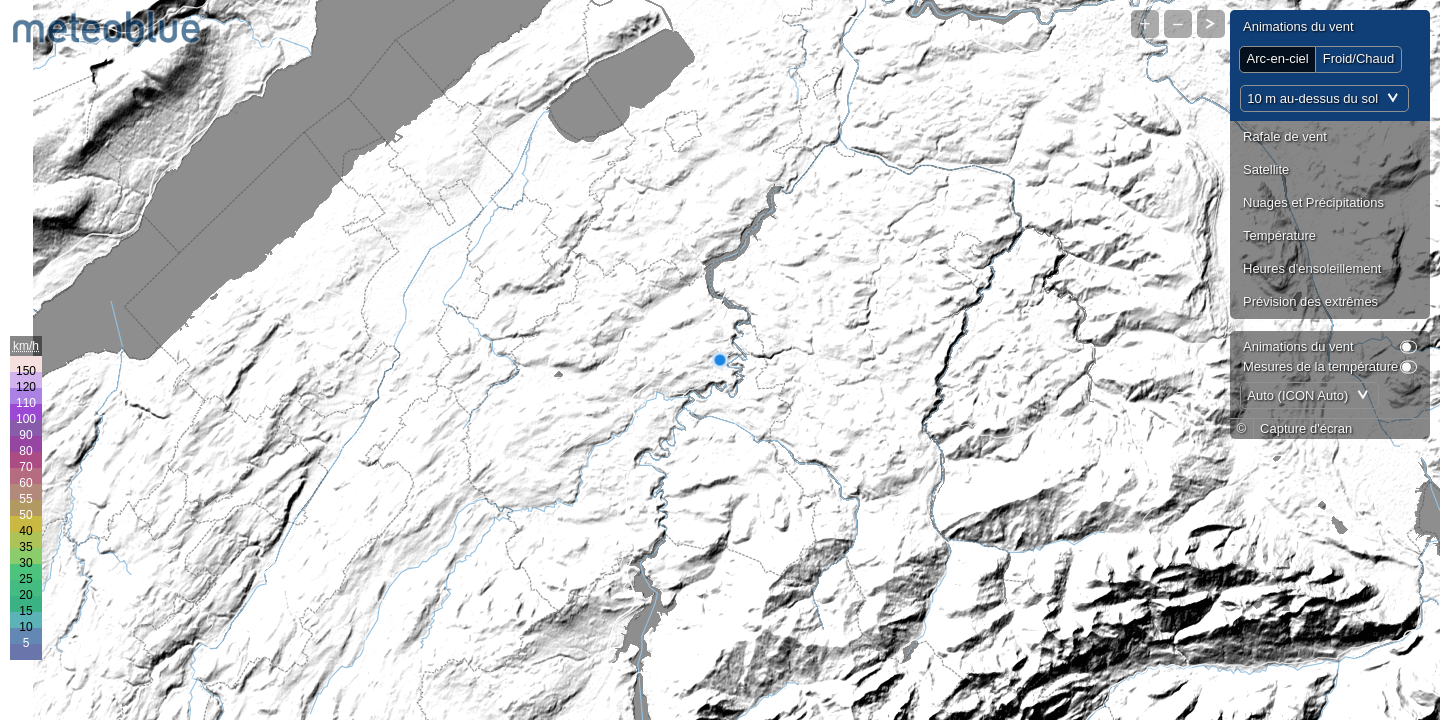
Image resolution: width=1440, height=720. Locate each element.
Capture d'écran (1306, 428)
